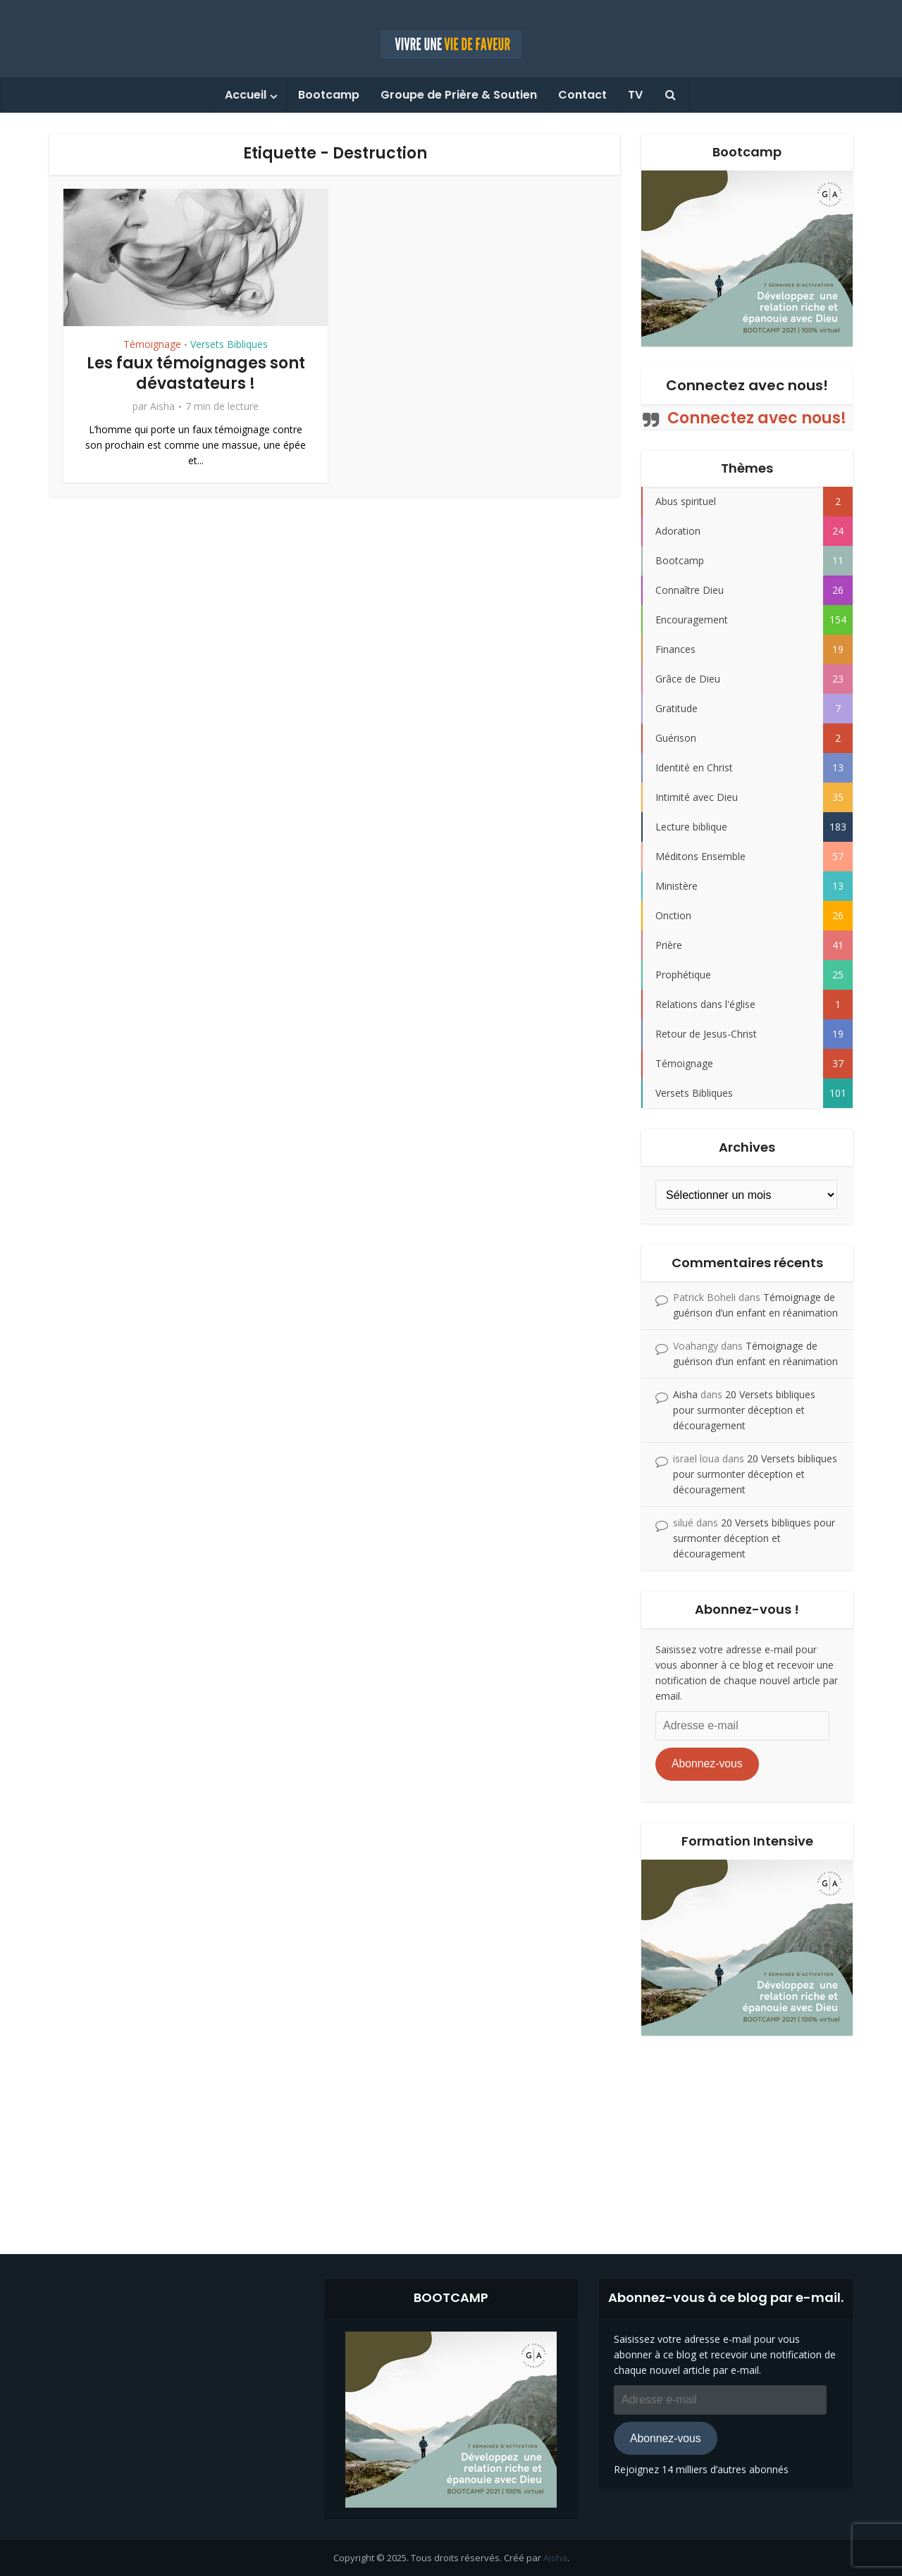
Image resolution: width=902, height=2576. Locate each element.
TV (635, 95)
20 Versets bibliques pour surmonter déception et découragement (744, 1410)
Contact (582, 95)
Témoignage (152, 344)
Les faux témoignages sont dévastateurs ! (196, 373)
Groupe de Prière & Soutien (459, 95)
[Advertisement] (451, 2134)
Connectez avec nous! (747, 385)
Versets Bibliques (229, 344)
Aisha (162, 406)
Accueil (245, 95)
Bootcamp (328, 95)
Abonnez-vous (707, 1763)
